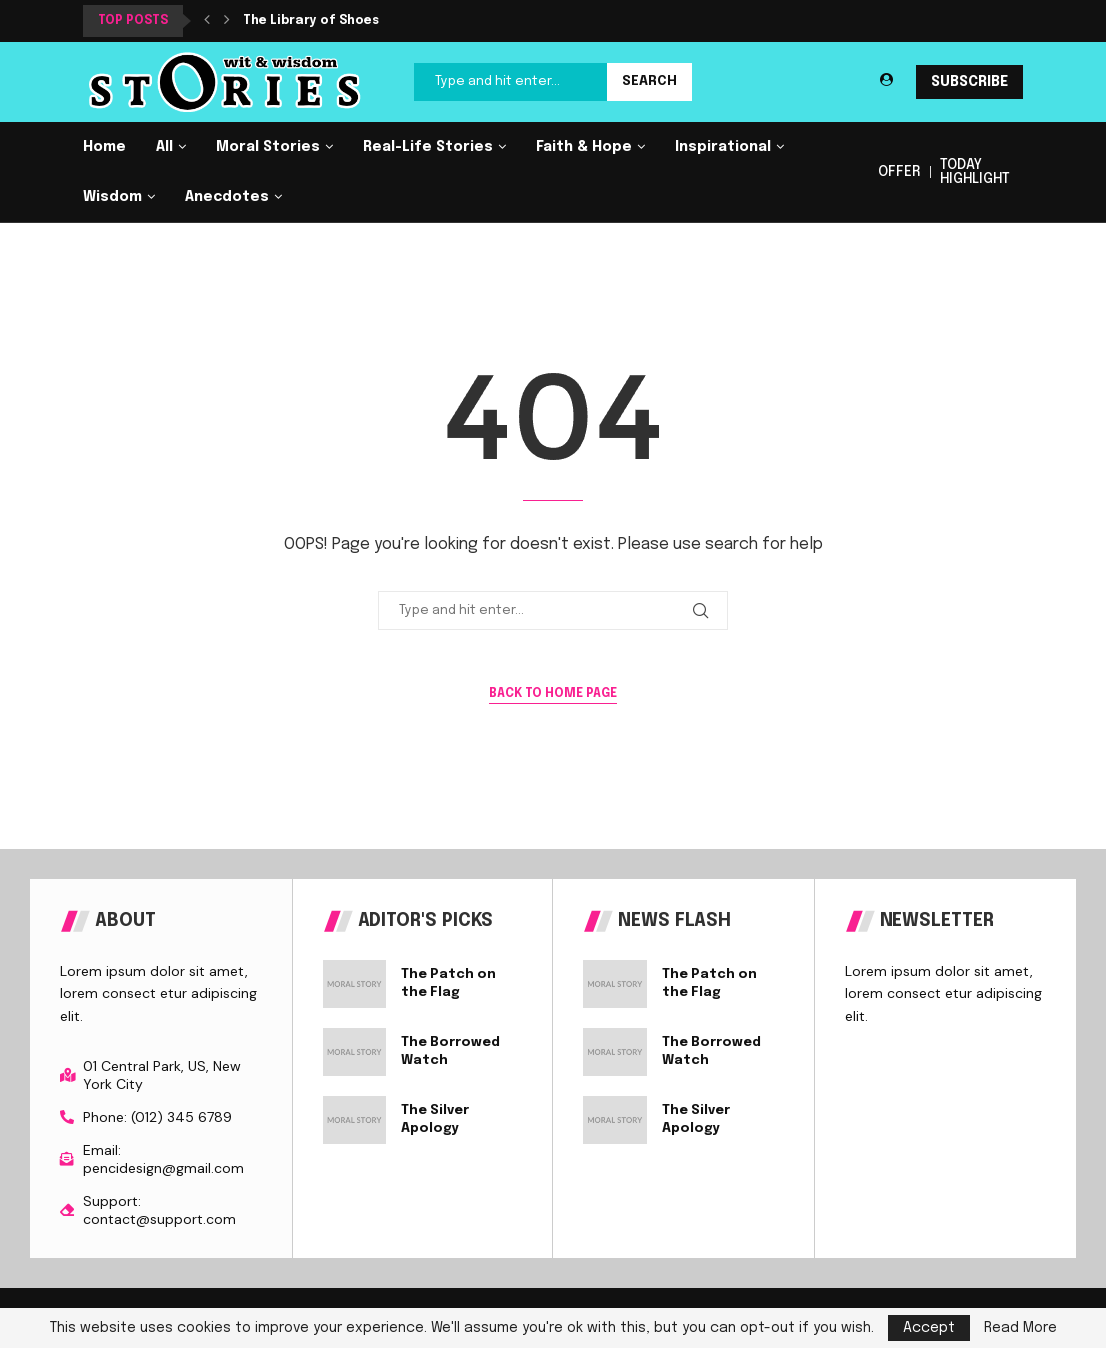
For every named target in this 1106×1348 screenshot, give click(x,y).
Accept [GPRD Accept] (929, 1328)
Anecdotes (227, 197)
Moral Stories (268, 147)
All (164, 147)
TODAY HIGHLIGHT (975, 172)
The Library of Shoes (311, 21)
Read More (1020, 1328)
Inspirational (723, 147)
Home (104, 147)
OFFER (899, 172)
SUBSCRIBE (969, 82)
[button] (207, 21)
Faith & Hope (584, 147)
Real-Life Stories (428, 147)
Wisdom (112, 197)
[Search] (553, 82)
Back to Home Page (553, 694)
